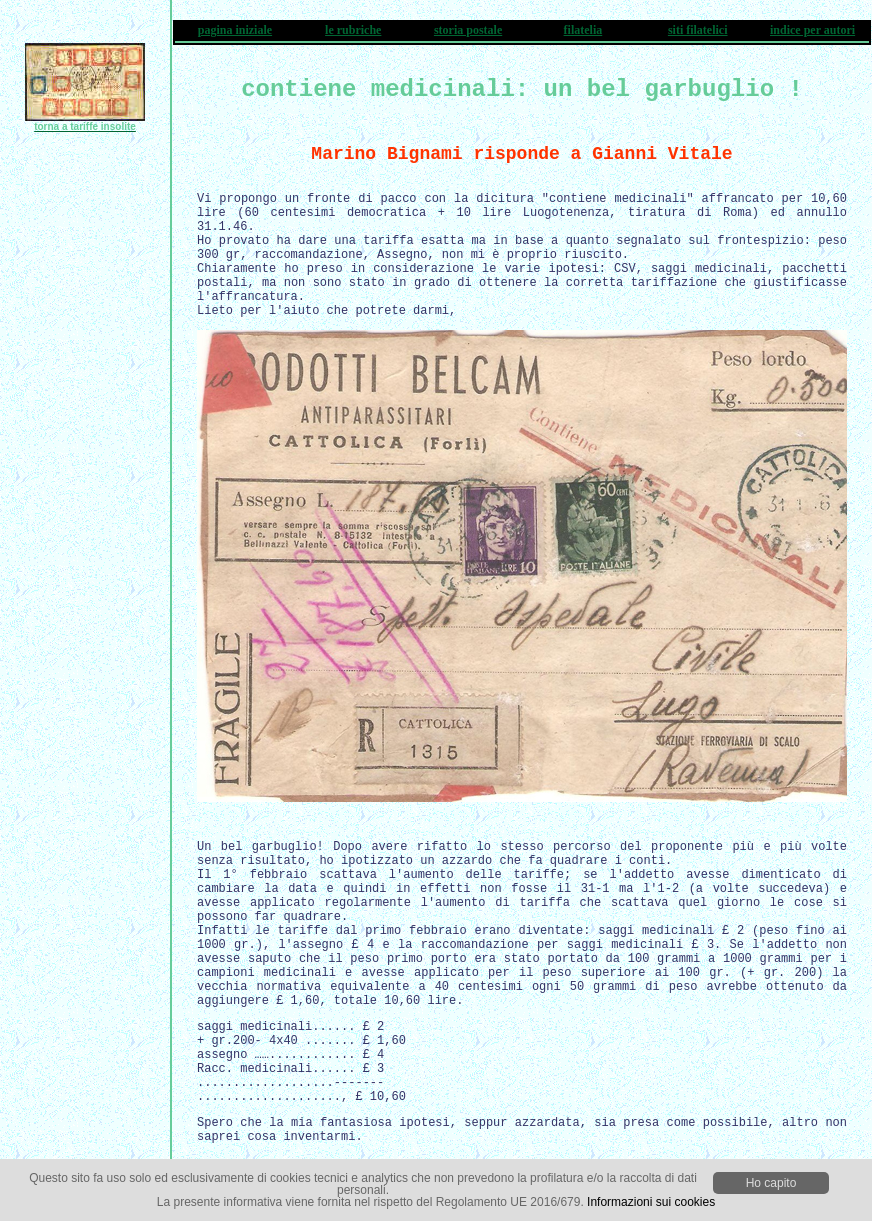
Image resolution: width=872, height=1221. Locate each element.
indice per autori (812, 30)
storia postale (468, 30)
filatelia (583, 30)
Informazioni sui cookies (651, 1202)
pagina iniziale (235, 30)
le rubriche (353, 30)
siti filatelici (698, 30)
